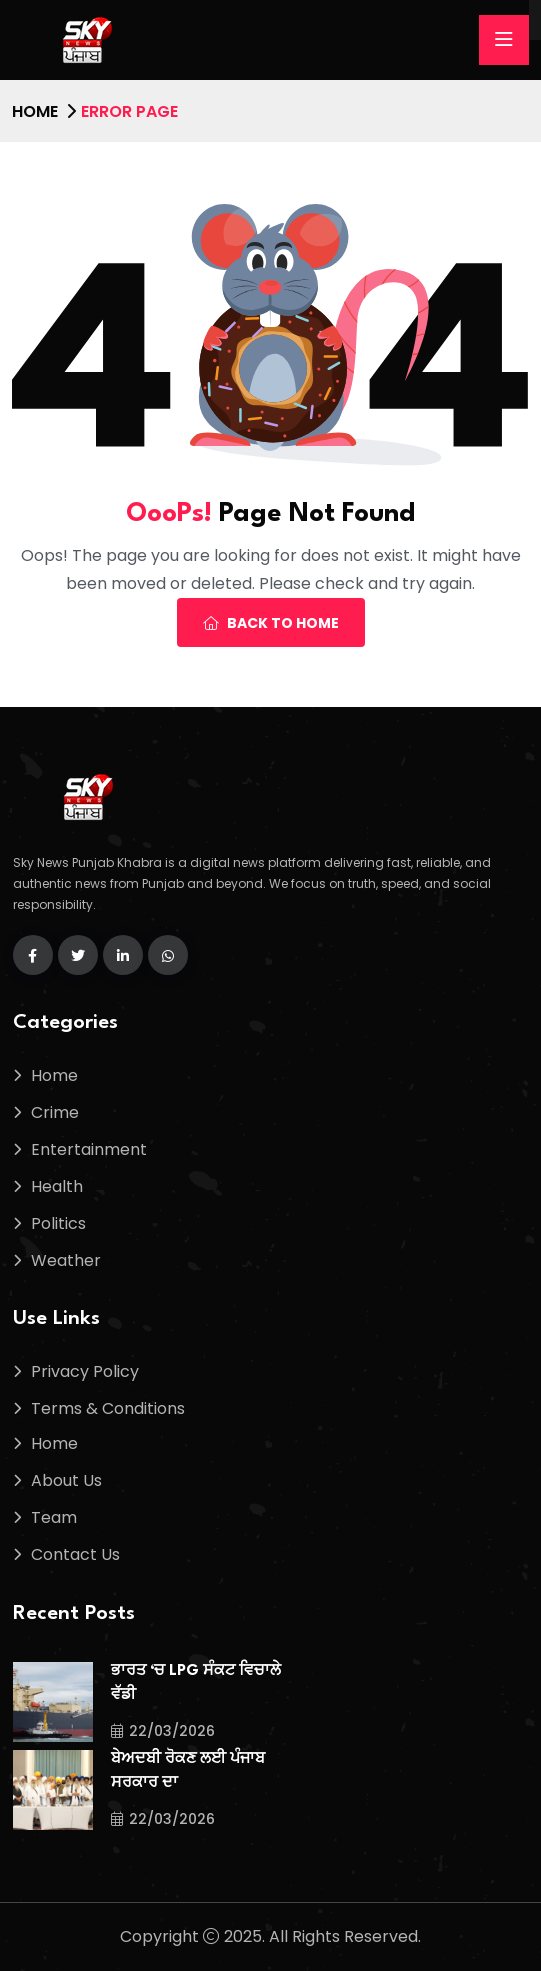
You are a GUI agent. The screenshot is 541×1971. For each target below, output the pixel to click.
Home (35, 111)
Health (57, 1186)
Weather (66, 1260)
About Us (66, 1480)
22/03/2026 (163, 1731)
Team (54, 1517)
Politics (58, 1223)
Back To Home (271, 623)
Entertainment (89, 1149)
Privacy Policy (85, 1371)
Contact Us (75, 1554)
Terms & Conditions (108, 1408)
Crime (55, 1112)
